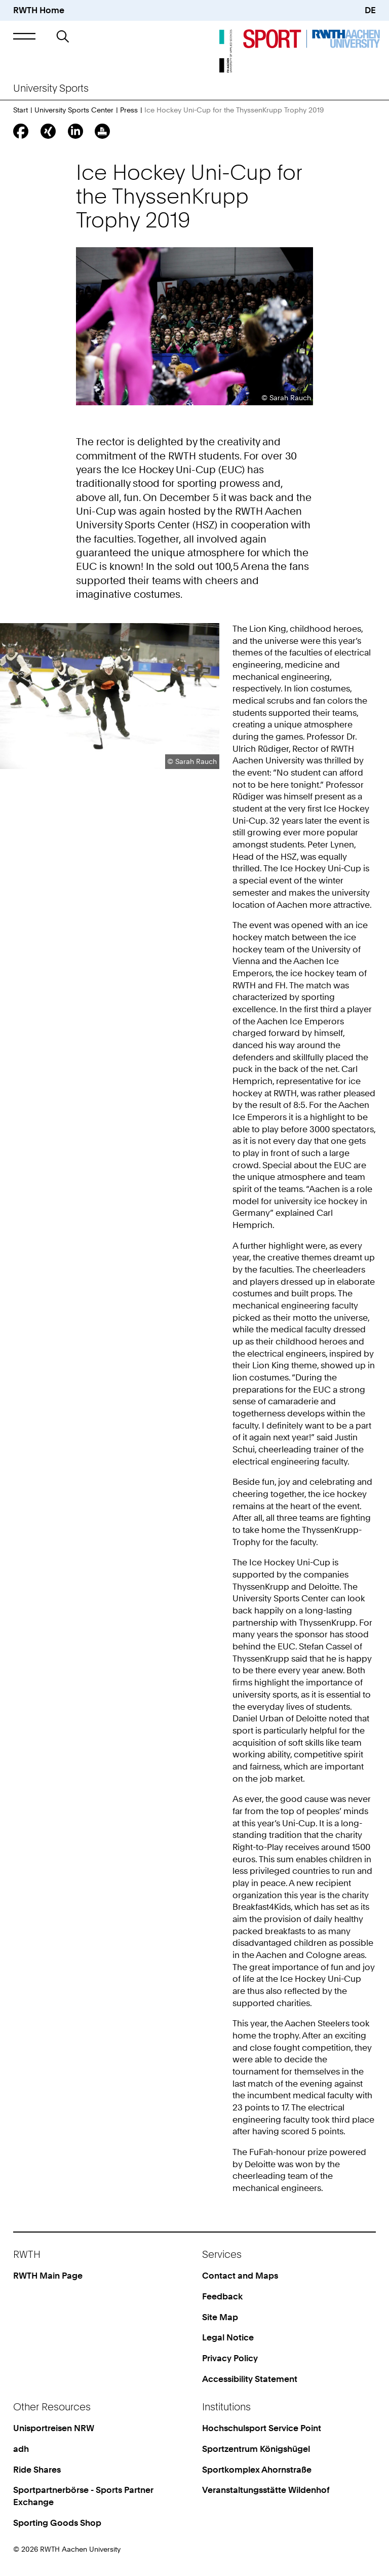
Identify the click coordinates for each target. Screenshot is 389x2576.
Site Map (220, 2317)
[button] (24, 36)
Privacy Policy (230, 2358)
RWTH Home (38, 10)
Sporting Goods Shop (57, 2523)
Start (20, 109)
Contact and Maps (240, 2276)
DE (370, 10)
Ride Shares (37, 2470)
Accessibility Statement (249, 2379)
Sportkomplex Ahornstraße (257, 2470)
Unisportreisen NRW (53, 2428)
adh (21, 2449)
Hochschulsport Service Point (261, 2428)
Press (129, 109)
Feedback (222, 2296)
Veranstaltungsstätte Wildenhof (266, 2490)
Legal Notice (228, 2337)
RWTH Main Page (48, 2276)
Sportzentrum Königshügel (256, 2449)
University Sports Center (73, 109)
